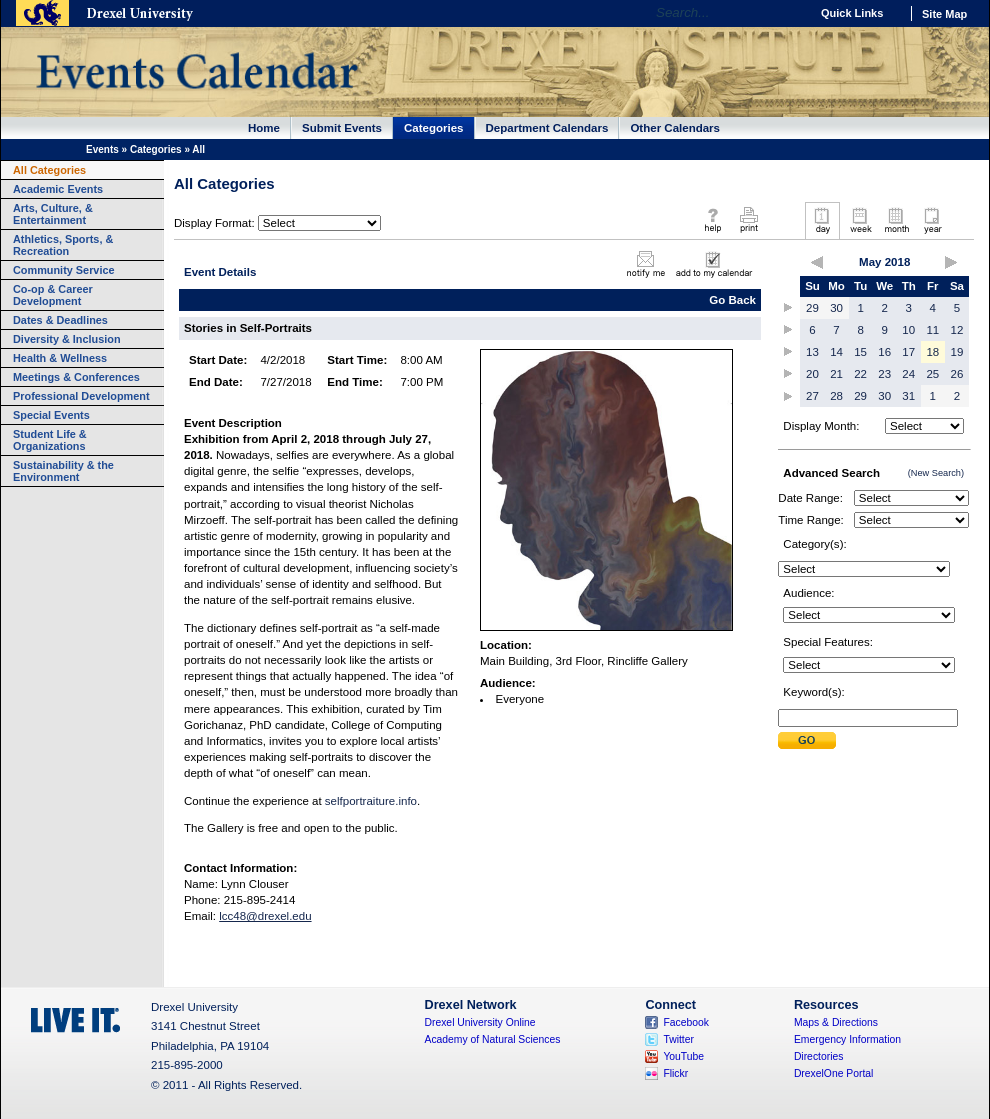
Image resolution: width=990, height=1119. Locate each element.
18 (932, 352)
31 (908, 396)
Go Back (732, 300)
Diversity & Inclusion (67, 339)
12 (957, 330)
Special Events (51, 415)
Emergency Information (847, 1039)
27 (812, 396)
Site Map (944, 14)
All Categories (49, 170)
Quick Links (852, 13)
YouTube (683, 1056)
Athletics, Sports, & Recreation (63, 245)
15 (860, 352)
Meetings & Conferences (76, 377)
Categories (434, 128)
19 (957, 352)
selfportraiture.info (371, 801)
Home (264, 128)
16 (884, 352)
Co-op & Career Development (53, 295)
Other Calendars (675, 128)
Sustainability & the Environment (63, 471)
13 (812, 352)
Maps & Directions (836, 1022)
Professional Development (81, 396)
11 (932, 330)
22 (860, 374)
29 (812, 308)
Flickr (675, 1073)
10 (908, 330)
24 (908, 374)
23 (884, 374)
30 (836, 308)
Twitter (678, 1039)
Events (102, 149)
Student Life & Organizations (50, 440)
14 (836, 352)
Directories (819, 1056)
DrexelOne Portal (833, 1073)
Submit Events (342, 128)
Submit (807, 740)
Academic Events (58, 189)
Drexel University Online (480, 1022)
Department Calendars (547, 128)
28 (836, 396)
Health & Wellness (60, 358)
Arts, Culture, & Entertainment (53, 214)
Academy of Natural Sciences (493, 1039)
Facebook (686, 1022)
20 (812, 374)
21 (836, 374)
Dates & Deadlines (60, 320)
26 (957, 374)
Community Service (64, 270)
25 (932, 374)
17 (908, 352)
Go (789, 13)
